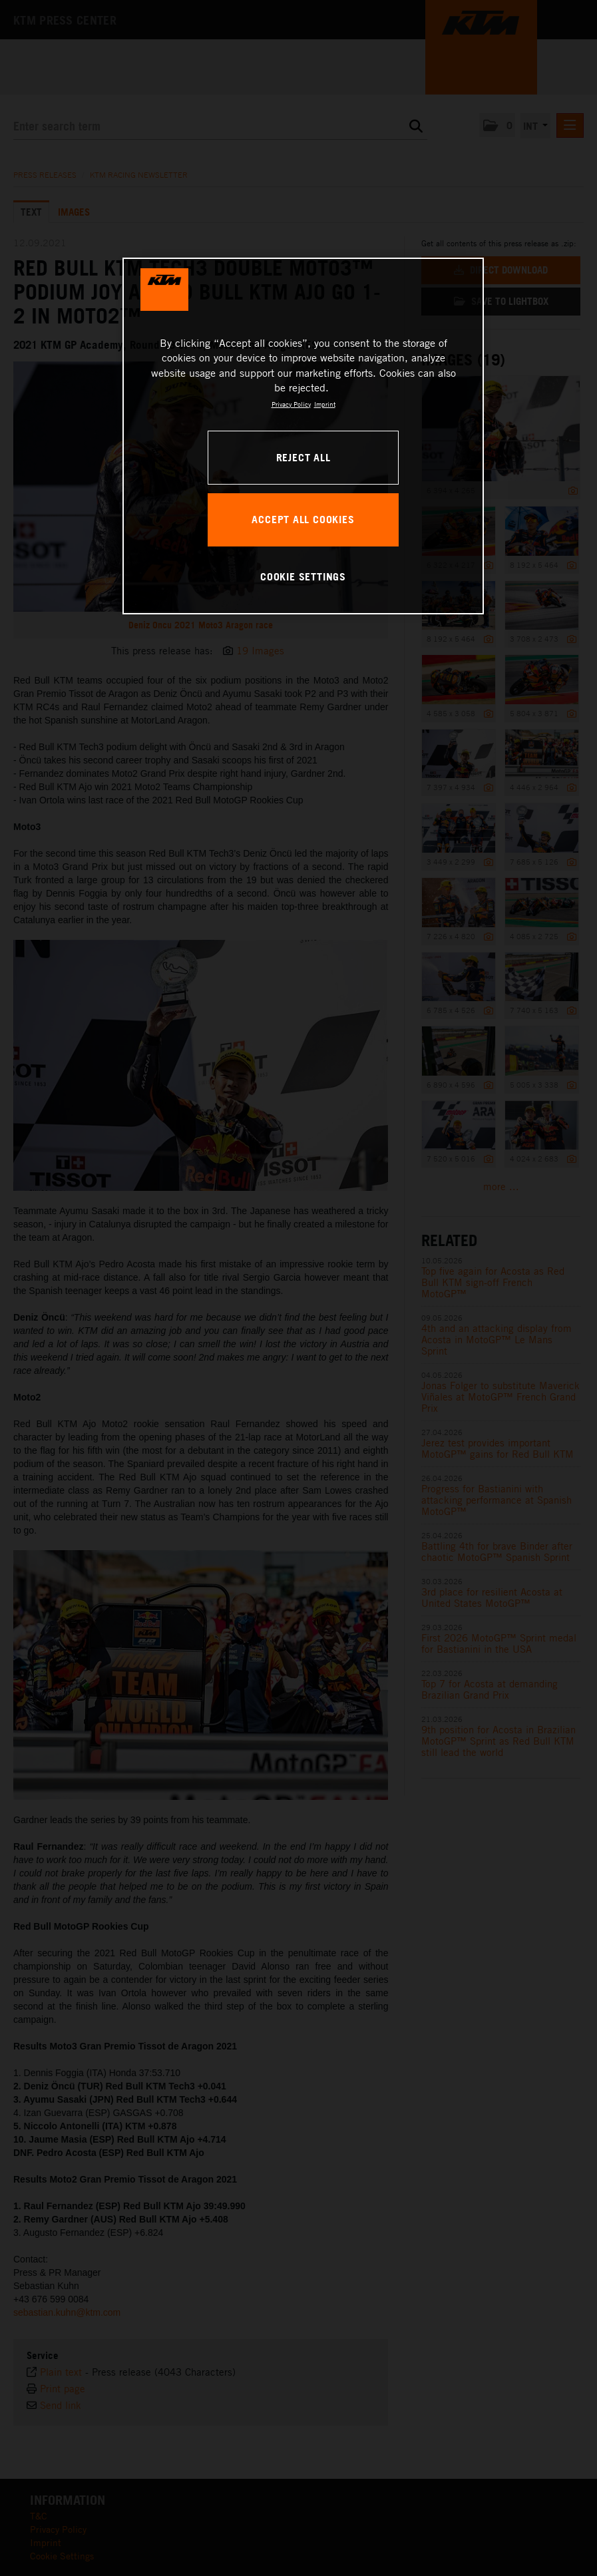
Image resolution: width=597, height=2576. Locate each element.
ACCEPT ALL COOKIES (303, 519)
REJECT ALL (303, 457)
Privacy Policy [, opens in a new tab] (291, 404)
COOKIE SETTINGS (303, 576)
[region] (302, 436)
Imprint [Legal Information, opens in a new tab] (324, 404)
